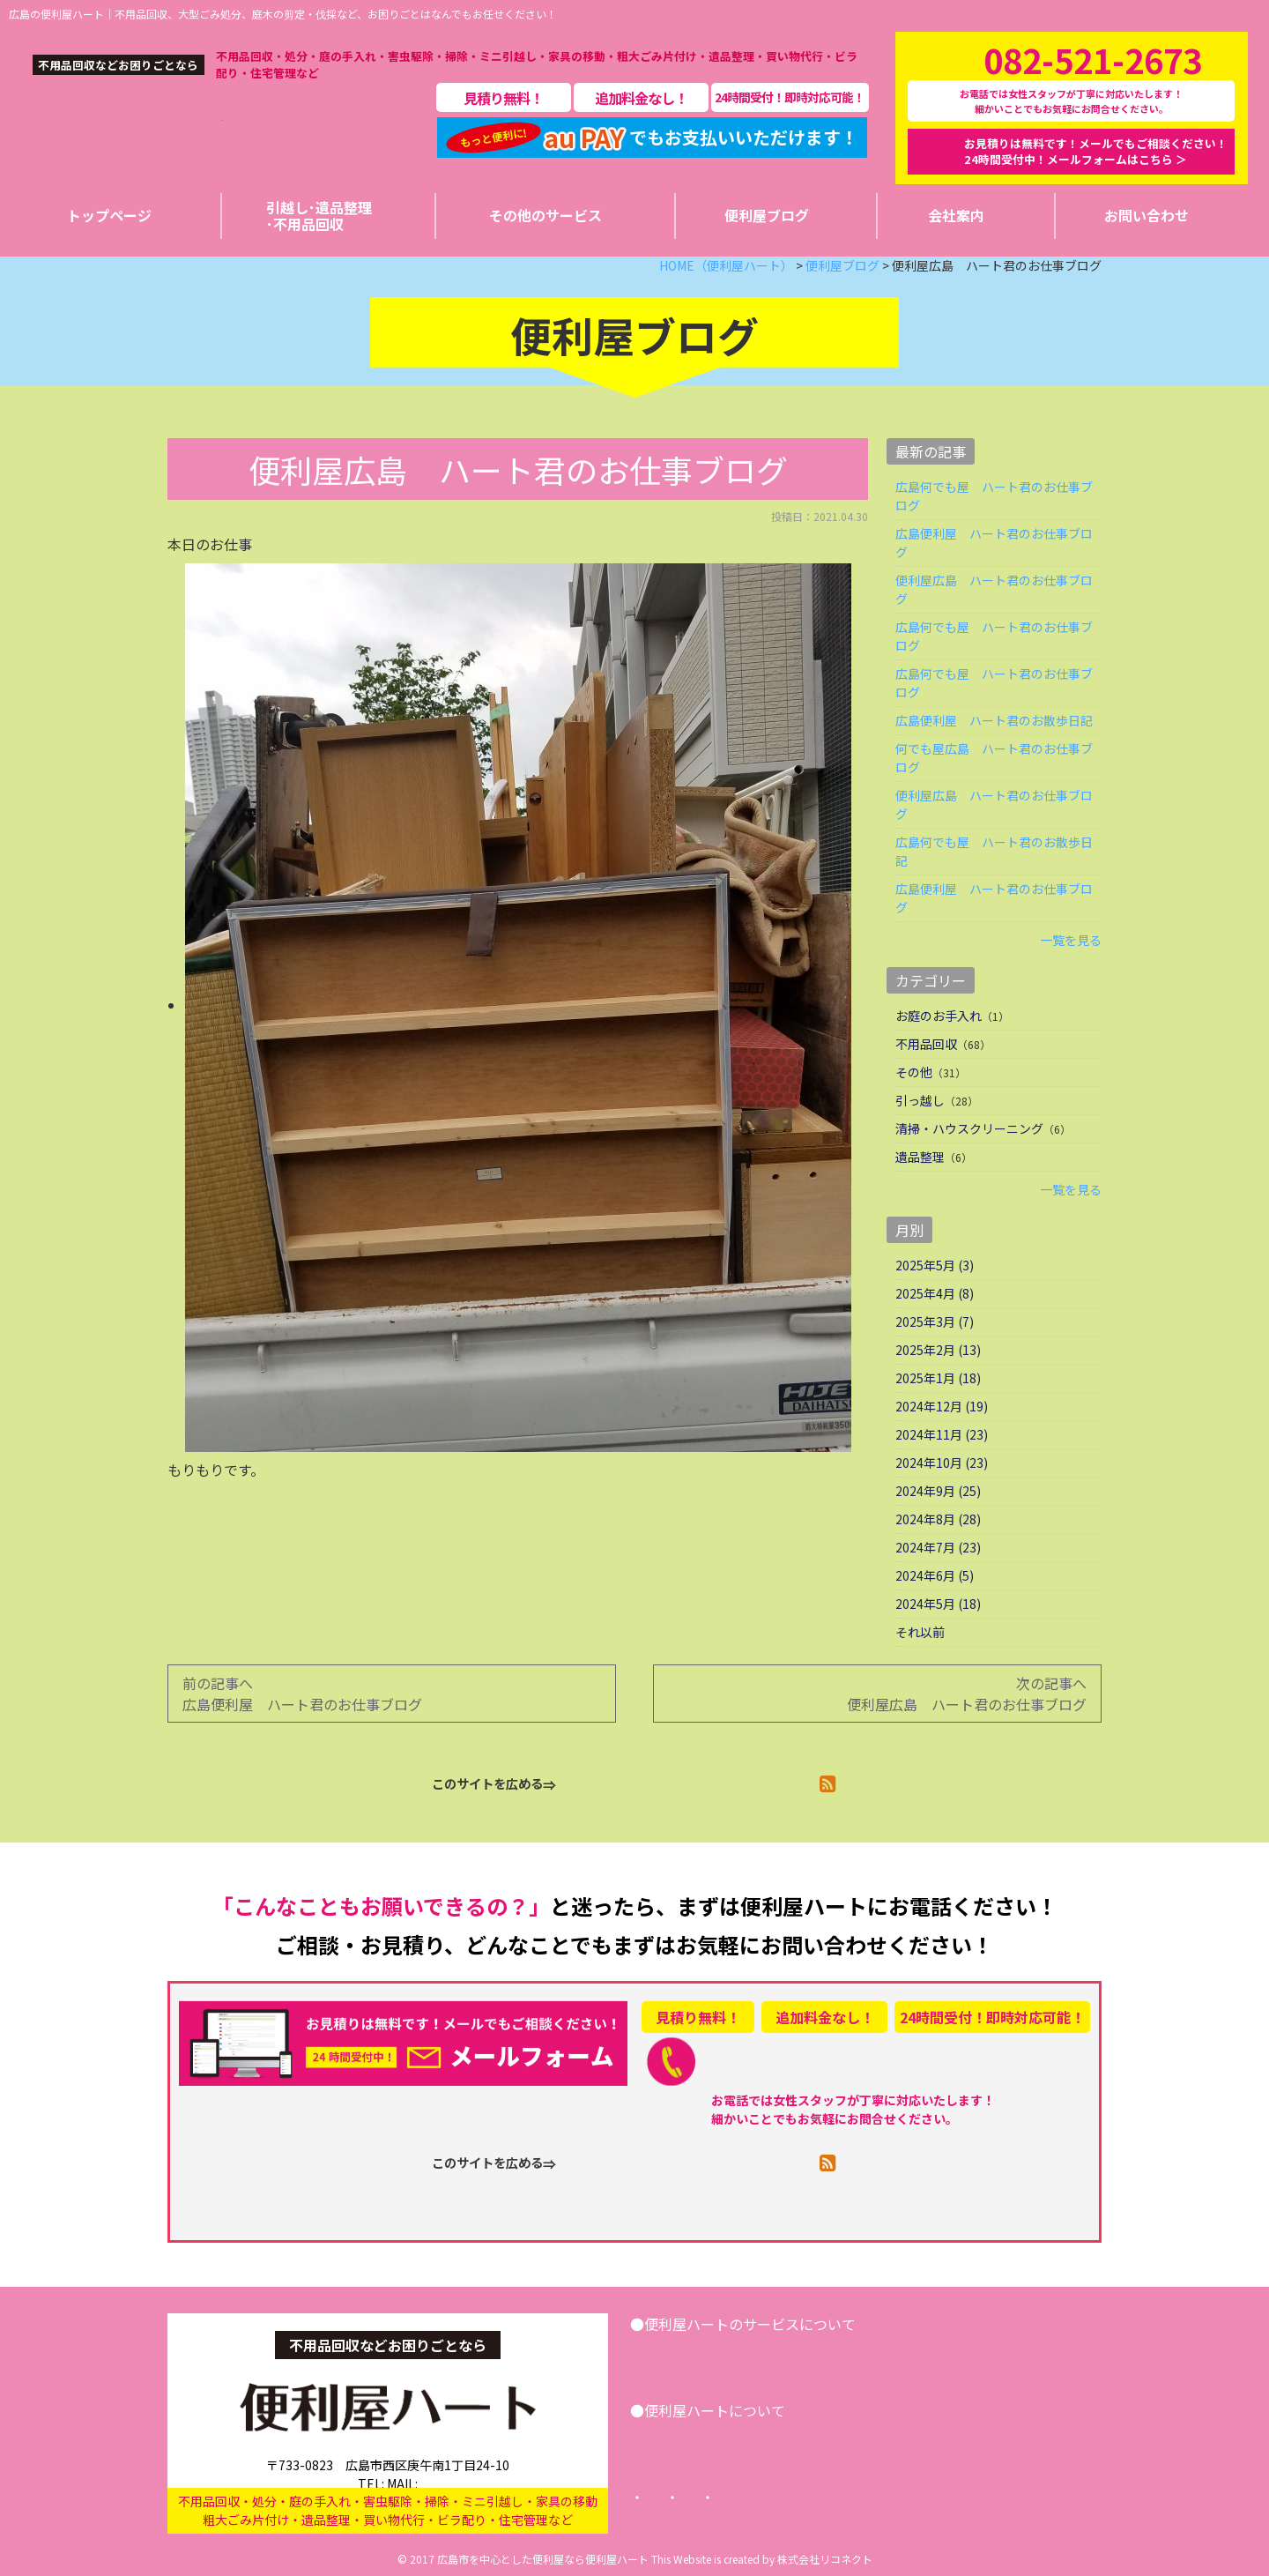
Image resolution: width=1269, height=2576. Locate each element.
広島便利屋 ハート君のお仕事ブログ (994, 543)
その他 (913, 1072)
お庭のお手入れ (938, 1015)
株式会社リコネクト (824, 2558)
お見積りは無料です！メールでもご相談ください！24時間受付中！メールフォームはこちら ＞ (1096, 151)
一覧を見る (1071, 940)
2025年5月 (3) (934, 1265)
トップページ (681, 2497)
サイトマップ (949, 2497)
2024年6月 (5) (934, 1575)
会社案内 (684, 2441)
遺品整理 (920, 1156)
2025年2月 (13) (938, 1350)
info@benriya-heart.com (458, 2466)
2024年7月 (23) (938, 1547)
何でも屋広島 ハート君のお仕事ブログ (994, 758)
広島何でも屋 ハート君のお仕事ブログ (994, 496)
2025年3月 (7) (934, 1321)
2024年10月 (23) (941, 1462)
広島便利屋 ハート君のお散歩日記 (994, 720)
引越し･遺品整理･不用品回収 (740, 2355)
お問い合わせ (1011, 2355)
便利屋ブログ (780, 2441)
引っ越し (920, 1100)
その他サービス (897, 2355)
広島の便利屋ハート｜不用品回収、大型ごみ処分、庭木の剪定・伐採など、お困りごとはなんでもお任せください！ (283, 13)
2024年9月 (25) (938, 1491)
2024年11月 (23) (941, 1434)
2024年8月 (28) (938, 1519)
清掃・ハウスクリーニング (969, 1128)
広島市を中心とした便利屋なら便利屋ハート (543, 2558)
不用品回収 (926, 1044)
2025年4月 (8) (934, 1293)
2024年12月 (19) (941, 1406)
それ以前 (920, 1632)
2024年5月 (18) (938, 1603)
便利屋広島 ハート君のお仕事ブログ (994, 589)
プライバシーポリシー (815, 2497)
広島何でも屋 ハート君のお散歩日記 (994, 851)
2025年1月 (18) (938, 1378)
